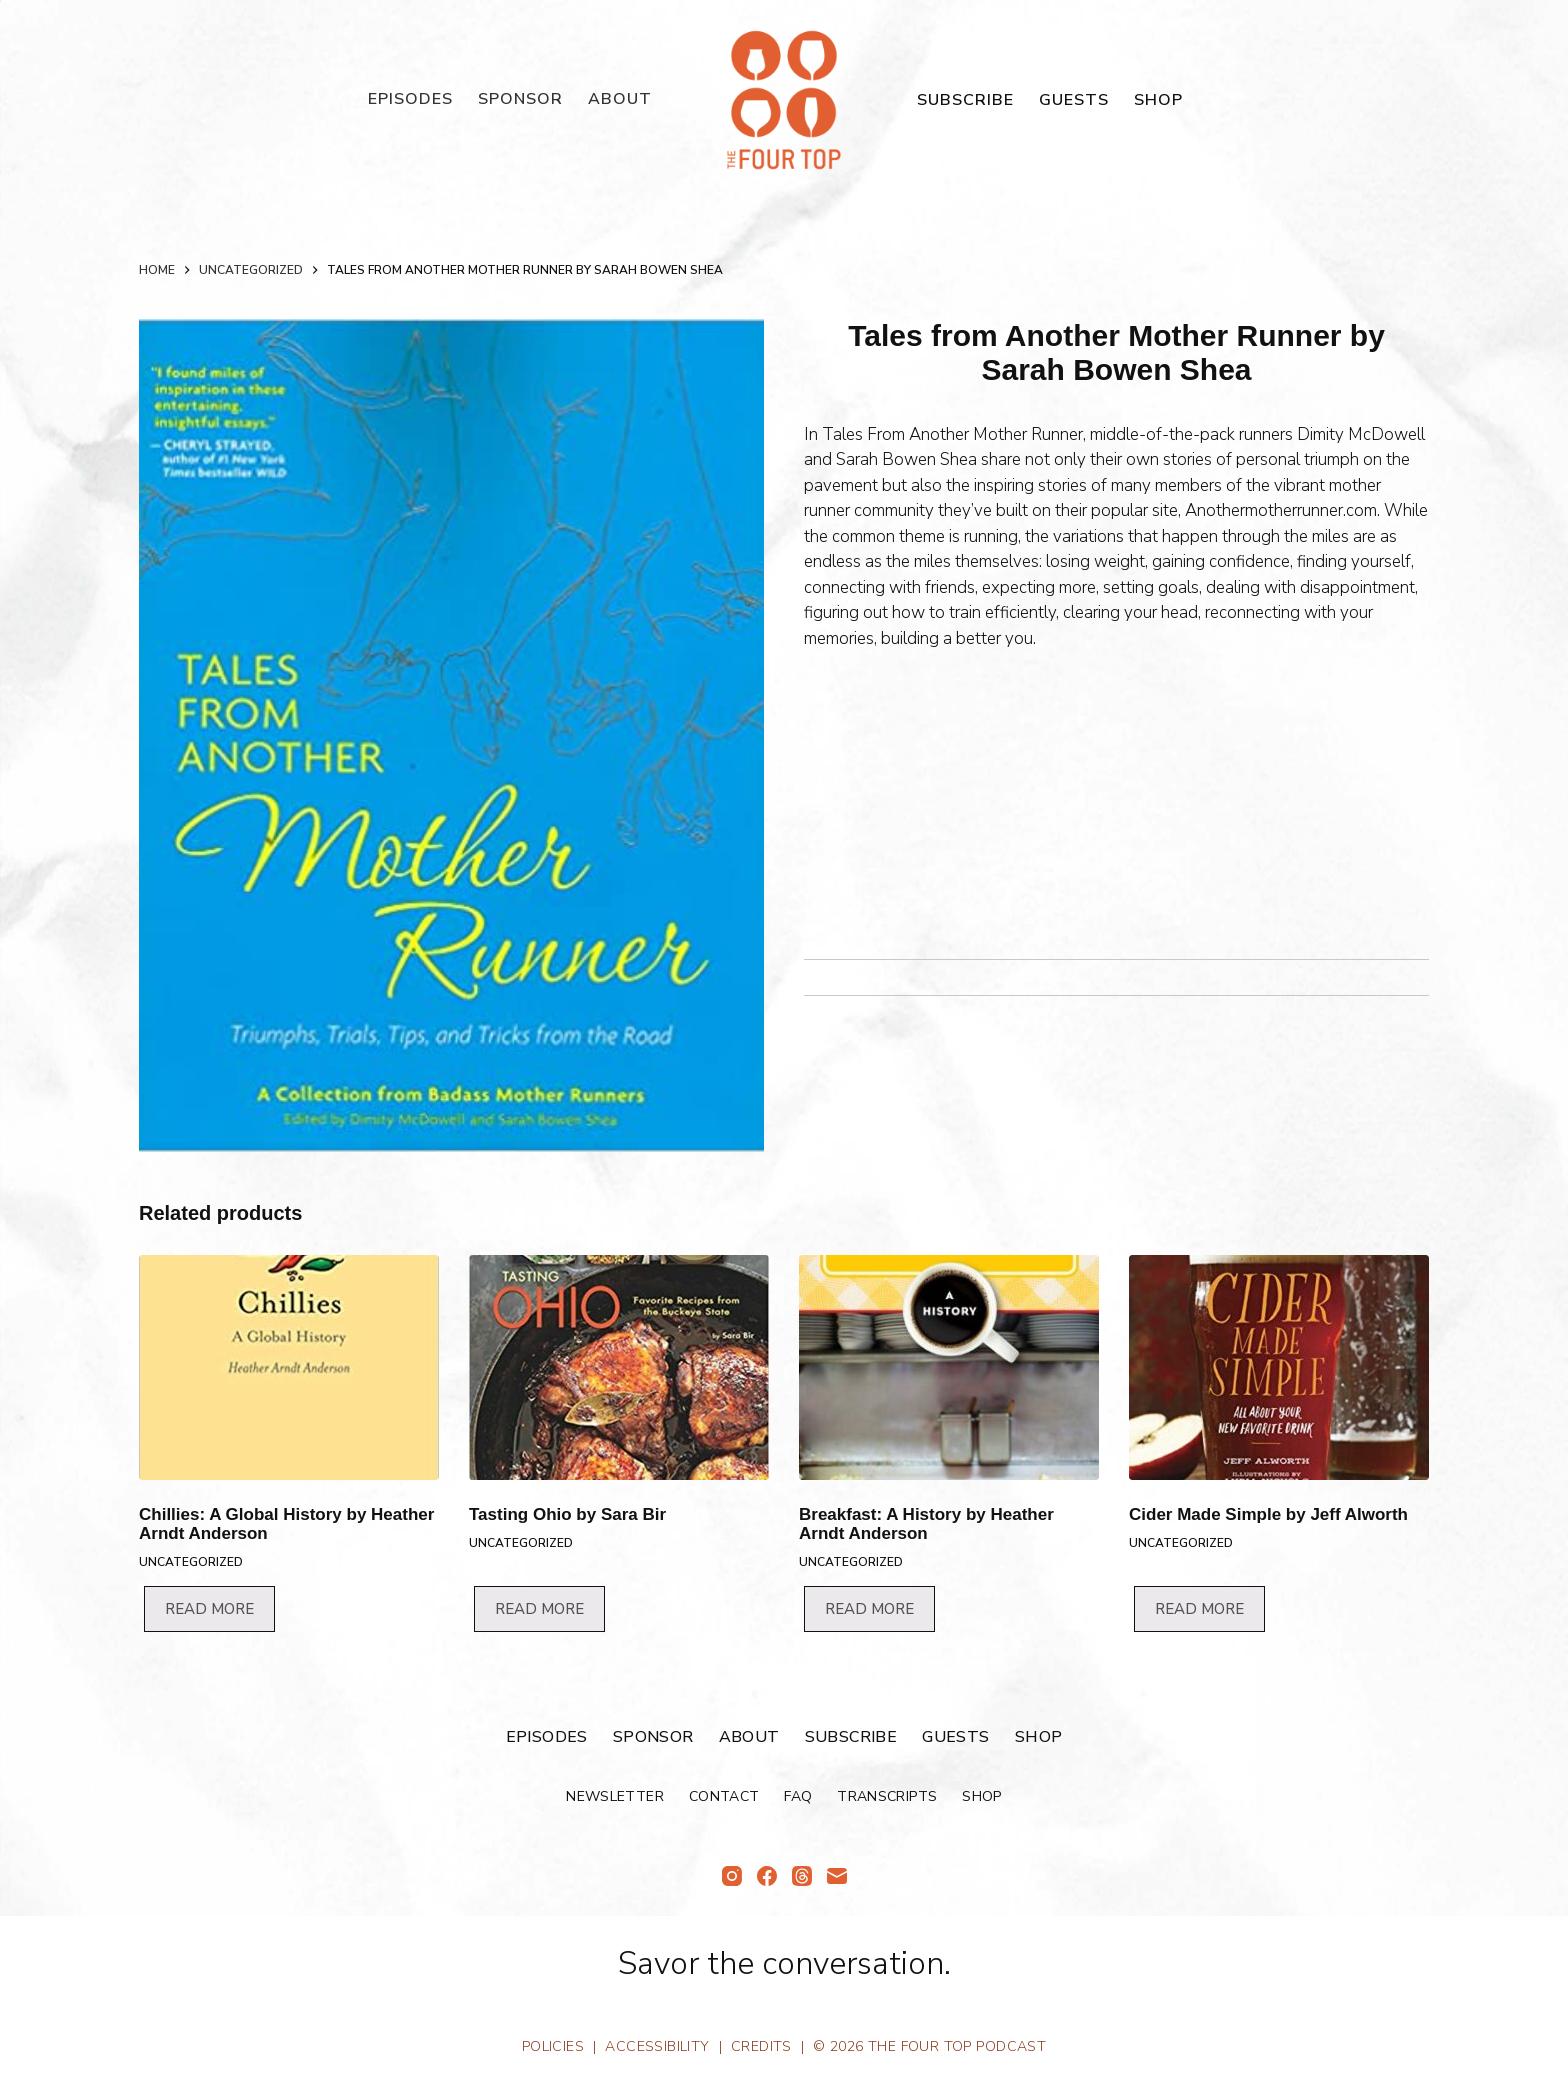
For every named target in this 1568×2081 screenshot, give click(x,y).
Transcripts (887, 1797)
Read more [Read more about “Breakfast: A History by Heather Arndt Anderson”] (869, 1609)
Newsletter (615, 1797)
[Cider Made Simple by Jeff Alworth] (1279, 1367)
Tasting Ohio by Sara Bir (567, 1514)
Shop (1158, 100)
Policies (553, 2046)
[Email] (837, 1876)
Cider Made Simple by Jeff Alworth (1268, 1514)
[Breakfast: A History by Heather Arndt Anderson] (949, 1367)
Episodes (410, 99)
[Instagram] (732, 1876)
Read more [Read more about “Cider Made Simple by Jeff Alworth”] (1199, 1609)
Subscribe (965, 100)
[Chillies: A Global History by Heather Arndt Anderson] (289, 1367)
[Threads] (802, 1876)
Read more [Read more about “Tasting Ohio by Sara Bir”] (539, 1609)
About (620, 99)
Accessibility (657, 2046)
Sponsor (520, 99)
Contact (724, 1797)
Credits (761, 2046)
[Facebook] (767, 1876)
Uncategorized (191, 1562)
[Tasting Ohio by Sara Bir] (619, 1367)
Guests (1074, 100)
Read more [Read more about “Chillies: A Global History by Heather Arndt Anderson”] (209, 1609)
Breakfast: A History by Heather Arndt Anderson (926, 1524)
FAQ (798, 1797)
